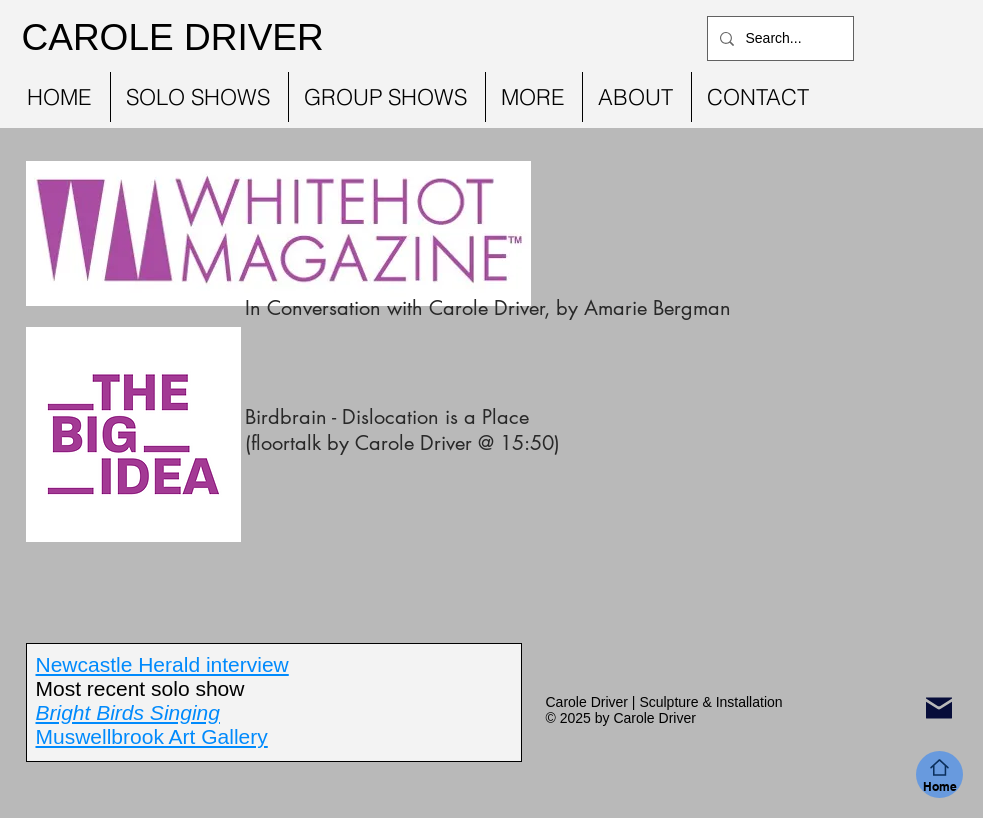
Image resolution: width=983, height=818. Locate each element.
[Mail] (939, 708)
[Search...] (778, 38)
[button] (199, 97)
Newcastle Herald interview (162, 664)
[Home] (939, 774)
